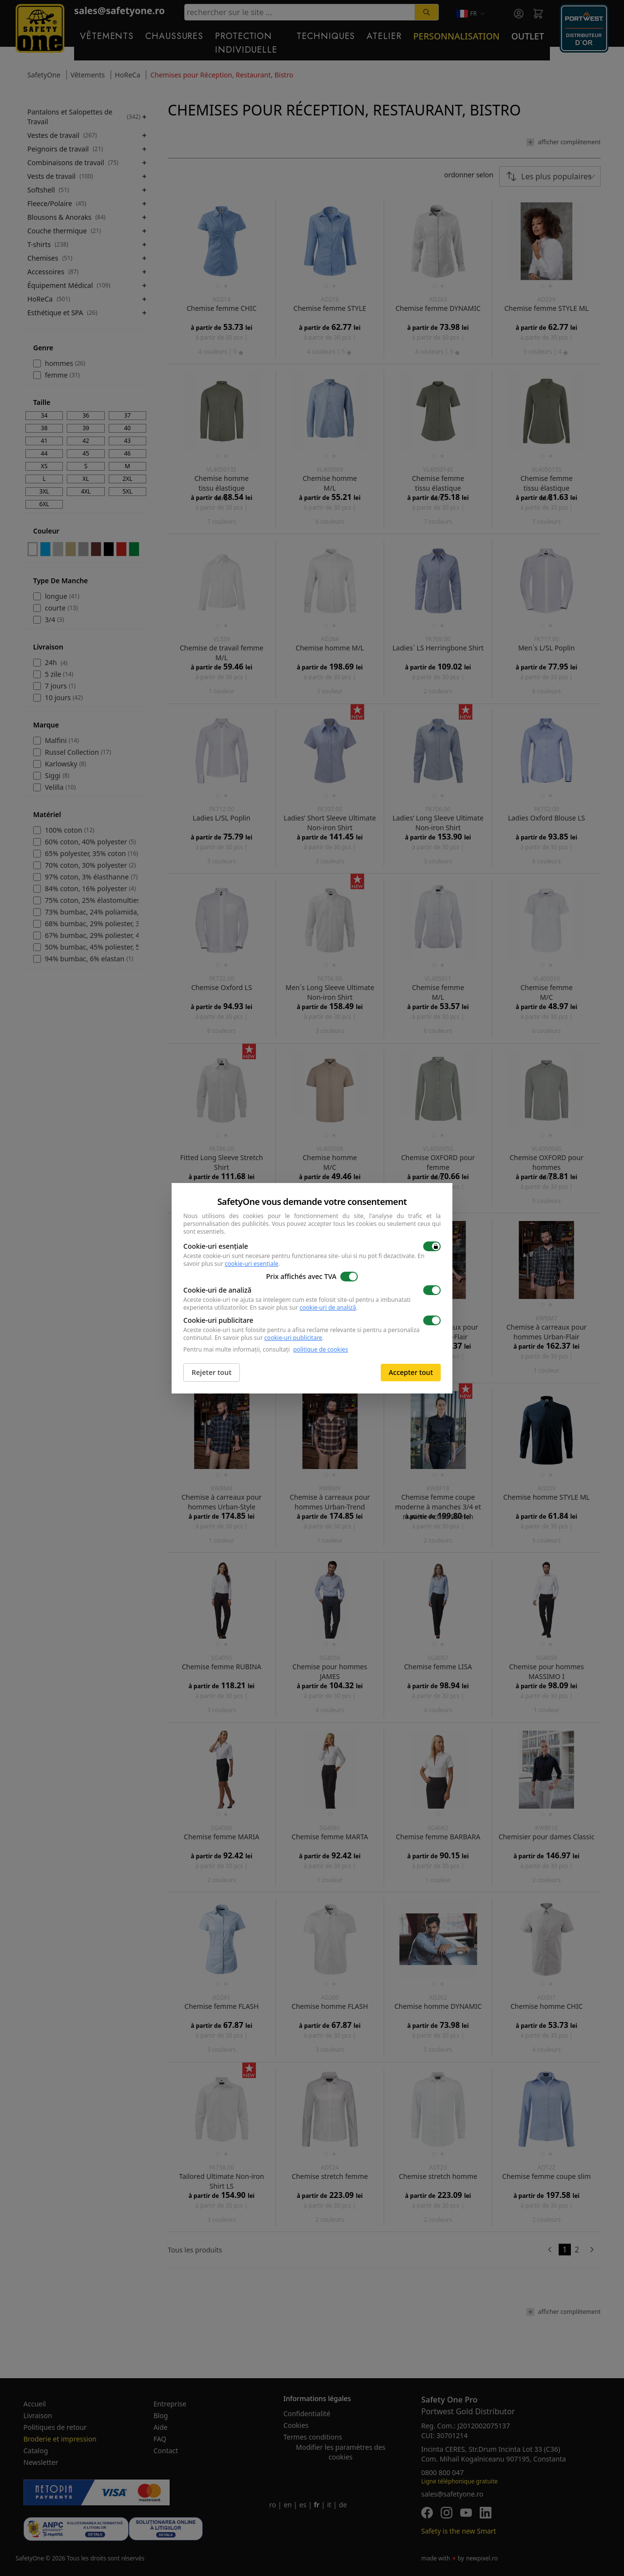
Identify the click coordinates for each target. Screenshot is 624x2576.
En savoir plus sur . (303, 1307)
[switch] (432, 1246)
